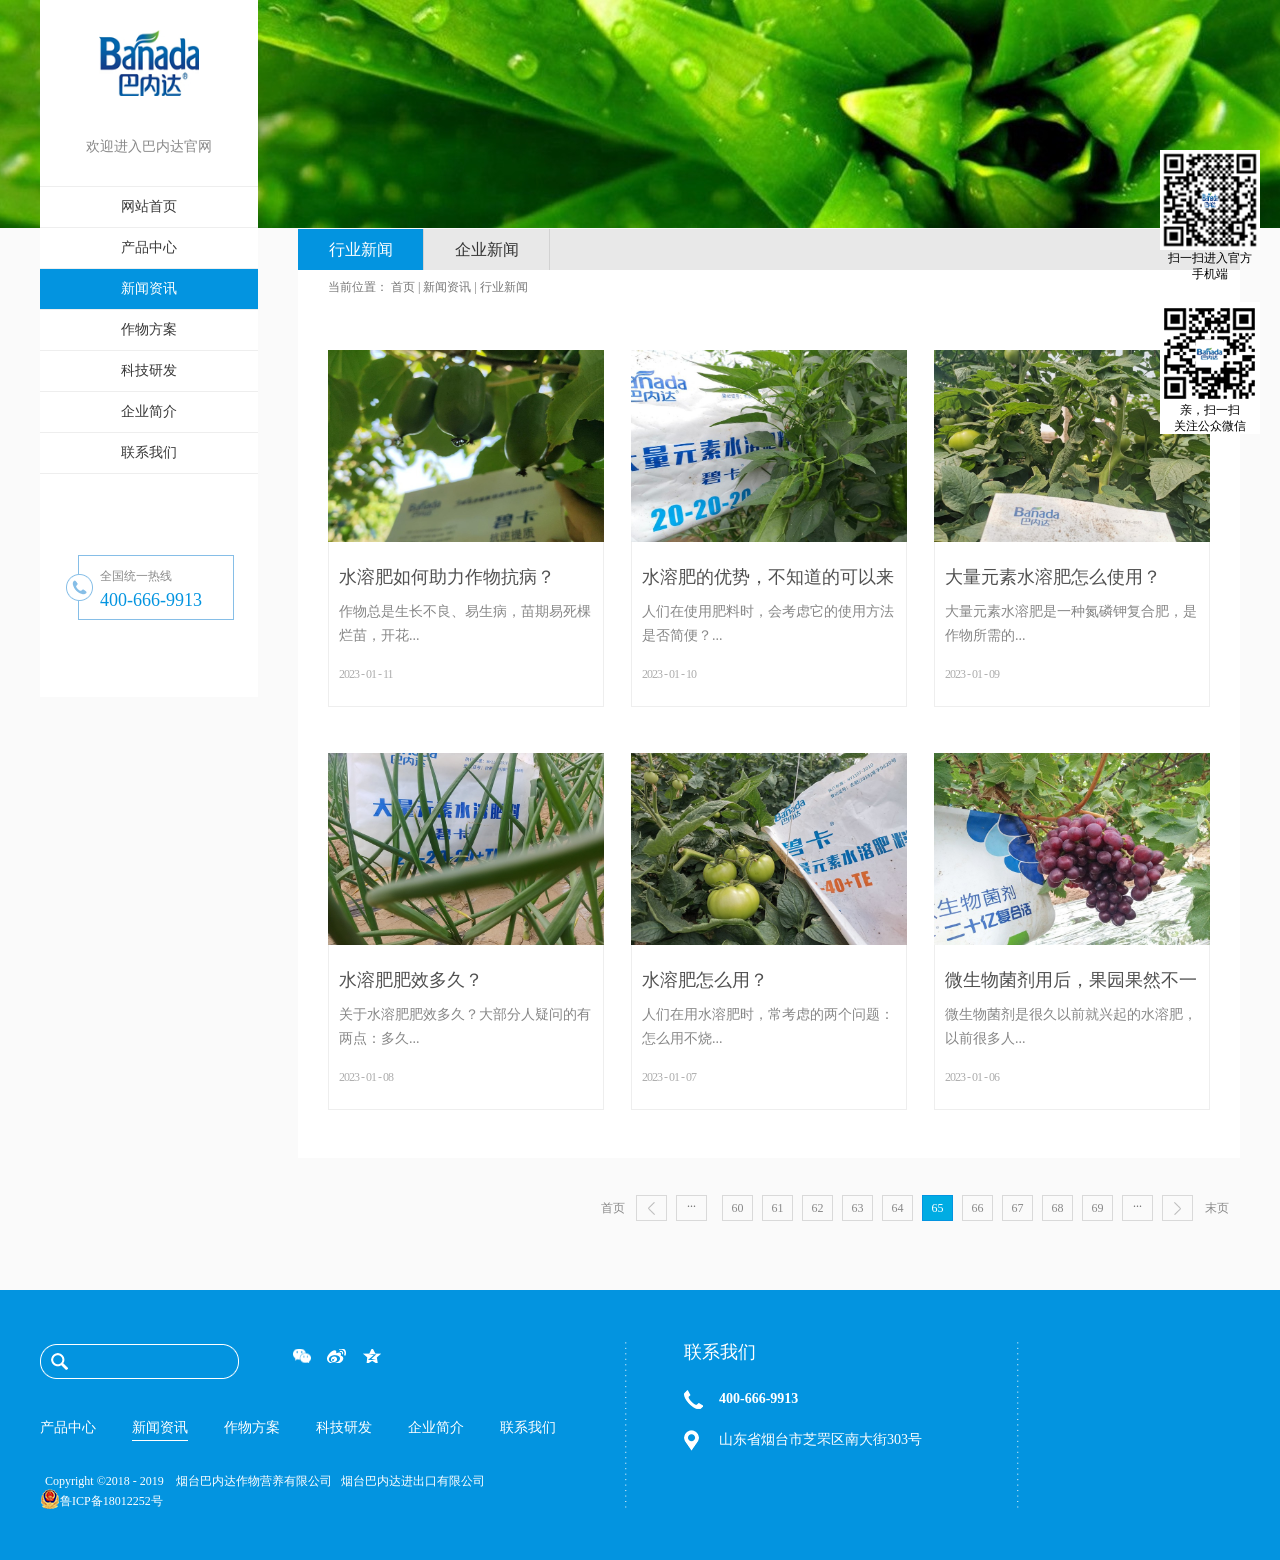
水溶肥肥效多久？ (411, 980)
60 (738, 1208)
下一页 (1177, 1208)
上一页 (651, 1208)
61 (778, 1208)
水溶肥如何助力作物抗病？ (447, 577)
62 (818, 1208)
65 (938, 1208)
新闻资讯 (447, 287)
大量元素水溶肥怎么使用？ (1053, 577)
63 (858, 1208)
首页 (613, 1208)
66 (978, 1208)
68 (1058, 1208)
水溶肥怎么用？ (705, 980)
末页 (1217, 1208)
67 (1018, 1208)
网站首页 (149, 206)
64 (898, 1208)
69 (1098, 1208)
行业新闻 (504, 287)
